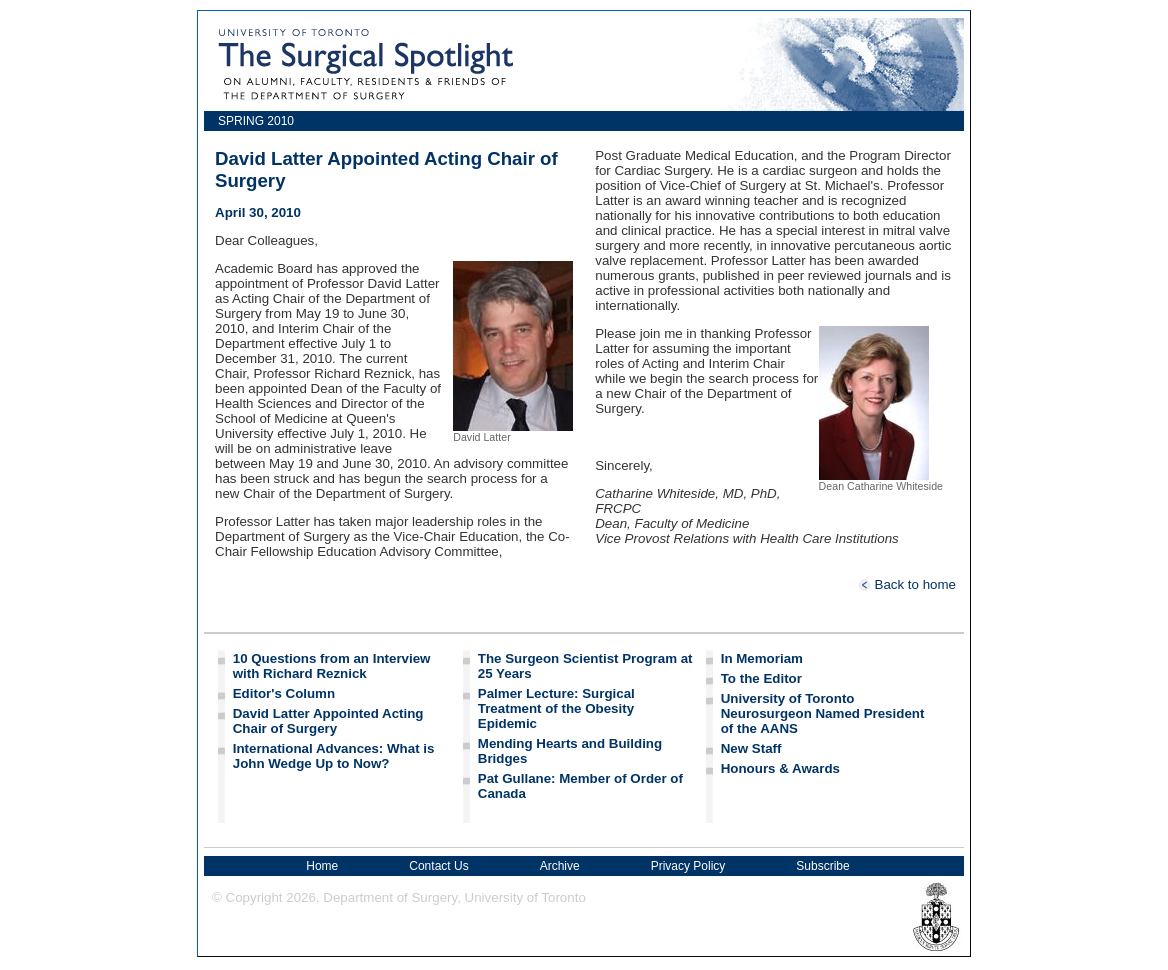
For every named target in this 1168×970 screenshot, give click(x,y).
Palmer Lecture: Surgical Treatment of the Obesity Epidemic (556, 708)
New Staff (751, 748)
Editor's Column (284, 693)
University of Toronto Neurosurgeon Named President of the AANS (823, 713)
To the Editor (761, 678)
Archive (560, 866)
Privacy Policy (688, 866)
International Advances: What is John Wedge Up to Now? (334, 756)
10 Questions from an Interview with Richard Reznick (332, 666)
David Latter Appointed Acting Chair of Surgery (328, 721)
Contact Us (438, 866)
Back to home (907, 584)
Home (322, 866)
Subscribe (822, 866)
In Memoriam (762, 658)
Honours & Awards (780, 768)
